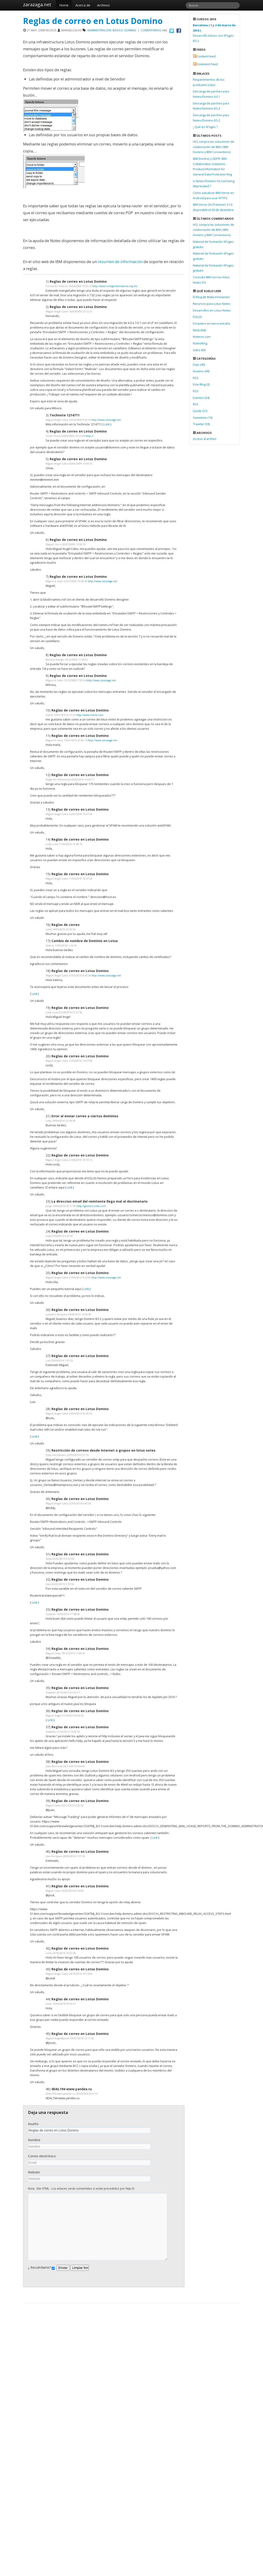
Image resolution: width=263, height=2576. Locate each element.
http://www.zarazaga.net (106, 419)
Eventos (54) (201, 398)
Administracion (99, 30)
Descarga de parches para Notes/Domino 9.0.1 (211, 94)
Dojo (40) (199, 365)
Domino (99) (201, 371)
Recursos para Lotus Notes (211, 304)
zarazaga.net (37, 4)
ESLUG (197, 317)
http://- (90, 436)
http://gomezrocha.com (91, 1206)
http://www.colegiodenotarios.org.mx (115, 286)
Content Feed (206, 56)
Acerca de (82, 5)
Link (107, 424)
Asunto (33, 2124)
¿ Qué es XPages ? (205, 127)
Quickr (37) (200, 411)
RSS (195, 378)
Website (34, 2172)
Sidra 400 (199, 350)
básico (118, 30)
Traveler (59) (201, 424)
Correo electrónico (42, 2156)
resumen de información (120, 261)
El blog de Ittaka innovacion (211, 297)
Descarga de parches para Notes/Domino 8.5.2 (211, 117)
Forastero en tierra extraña (211, 324)
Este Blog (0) (201, 384)
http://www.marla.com (89, 715)
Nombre (34, 2140)
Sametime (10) (202, 418)
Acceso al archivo (204, 439)
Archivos (103, 5)
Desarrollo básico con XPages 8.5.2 (214, 33)
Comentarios (151, 30)
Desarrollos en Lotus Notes (212, 310)
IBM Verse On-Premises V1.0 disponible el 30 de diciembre (213, 207)
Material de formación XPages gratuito (213, 244)
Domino (130, 30)
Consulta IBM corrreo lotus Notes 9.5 (211, 280)
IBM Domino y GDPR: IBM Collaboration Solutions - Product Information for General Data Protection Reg (212, 166)
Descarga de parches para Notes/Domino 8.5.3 (211, 106)
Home (64, 5)
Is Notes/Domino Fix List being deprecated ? (213, 183)
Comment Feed (207, 64)
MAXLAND (199, 330)
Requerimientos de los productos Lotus (208, 82)
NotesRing (200, 343)
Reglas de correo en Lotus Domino (93, 20)
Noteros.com (202, 337)
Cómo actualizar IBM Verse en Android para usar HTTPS (213, 195)
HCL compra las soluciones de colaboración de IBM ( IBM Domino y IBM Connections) (213, 147)
